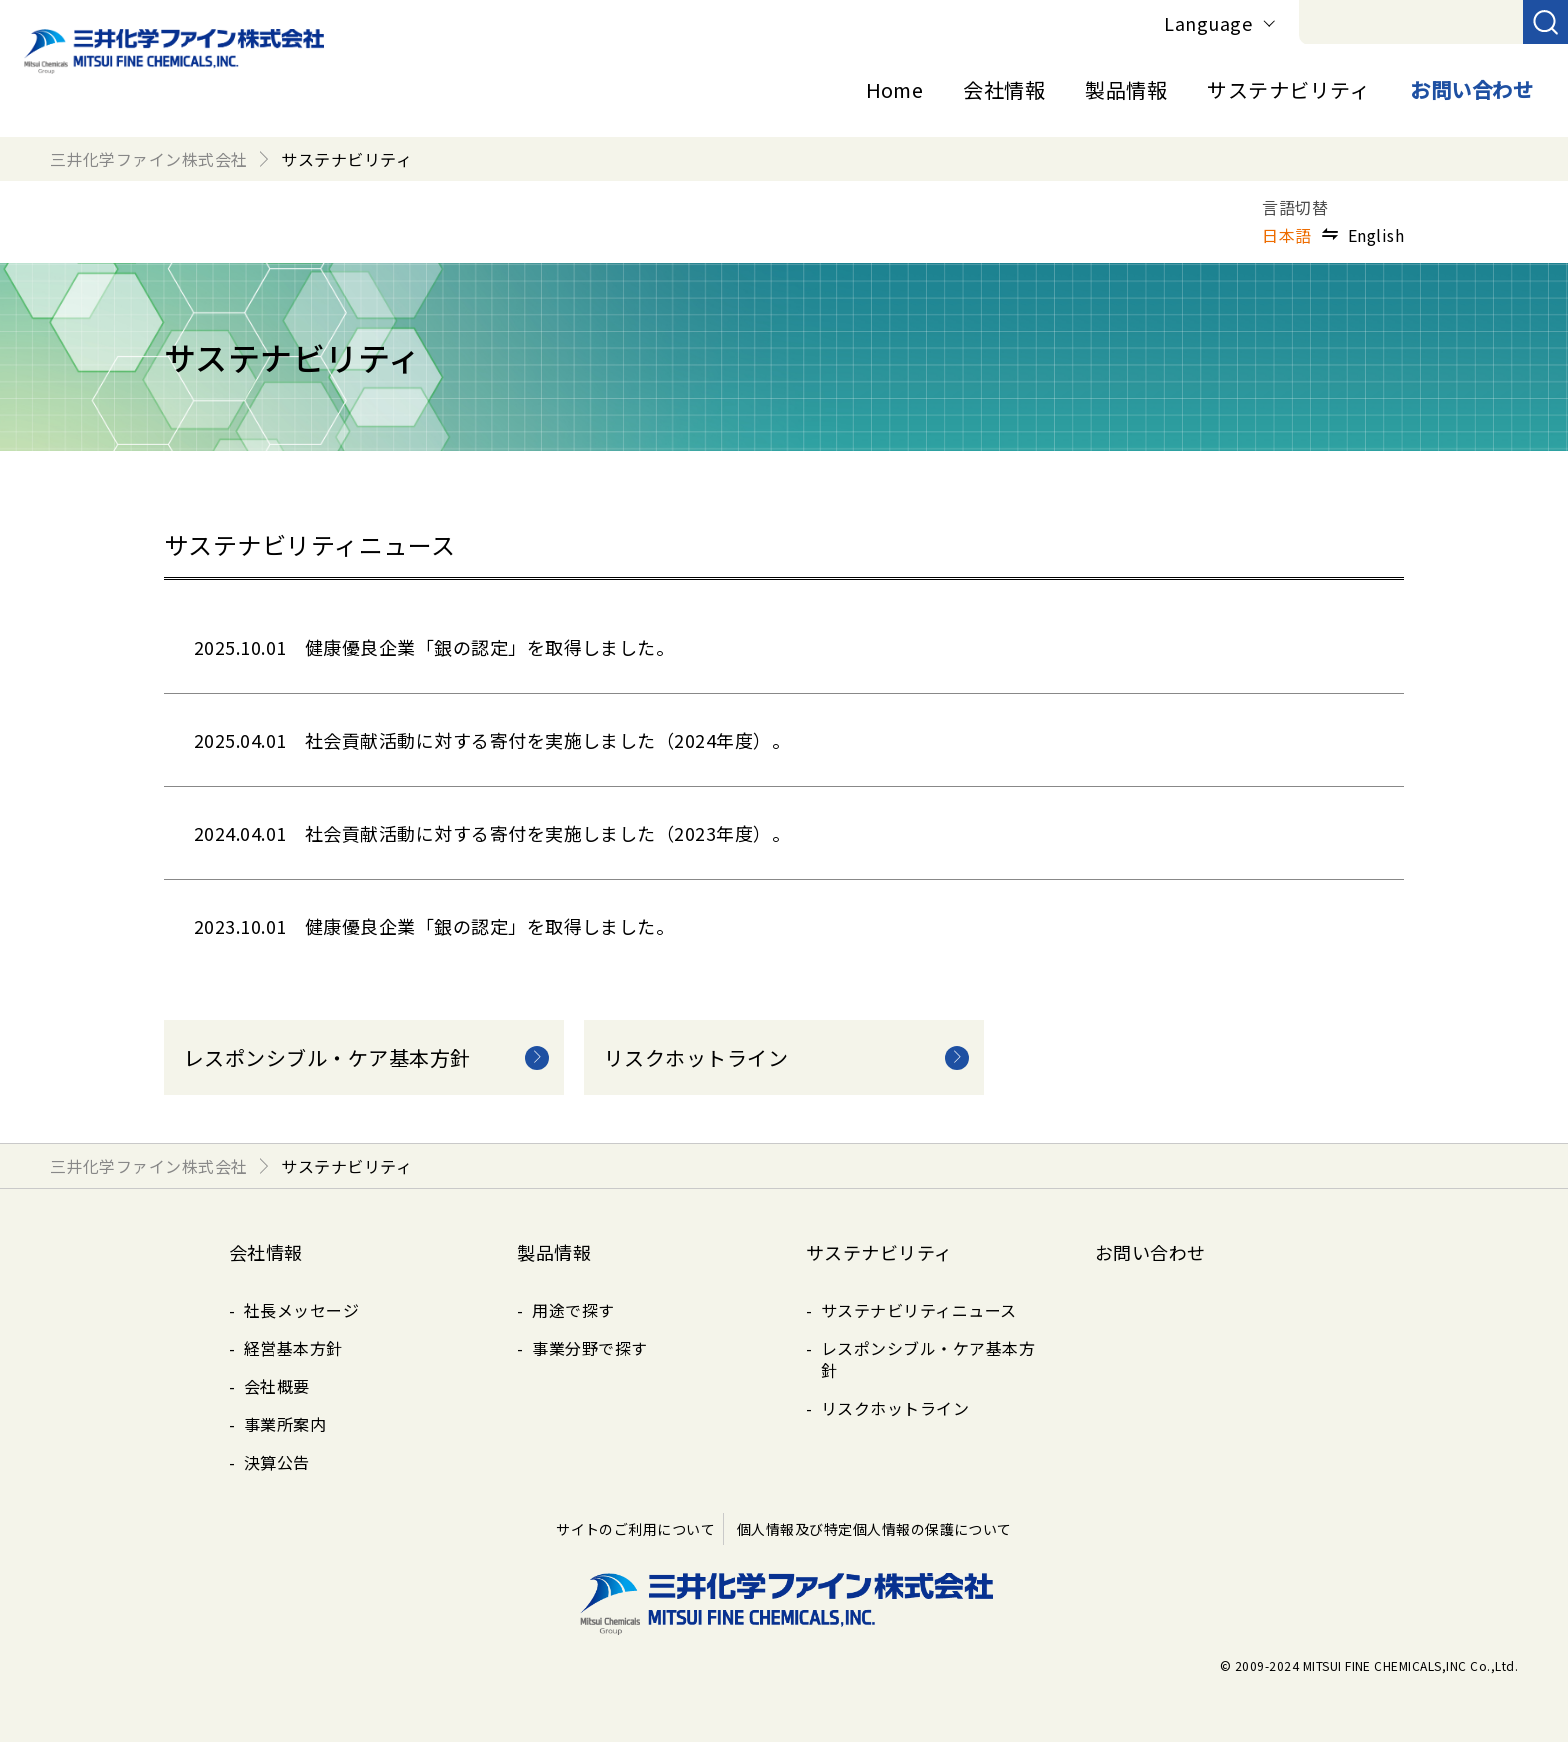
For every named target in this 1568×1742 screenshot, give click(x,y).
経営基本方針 (293, 1348)
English (1376, 235)
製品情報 (1126, 89)
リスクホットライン (895, 1408)
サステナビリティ (1288, 89)
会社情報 (1004, 89)
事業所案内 (285, 1424)
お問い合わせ (1471, 89)
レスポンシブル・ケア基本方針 (928, 1359)
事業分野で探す (589, 1348)
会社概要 (277, 1386)
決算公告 (277, 1462)
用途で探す (573, 1310)
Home (895, 89)
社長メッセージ (301, 1310)
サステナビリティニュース (919, 1310)
